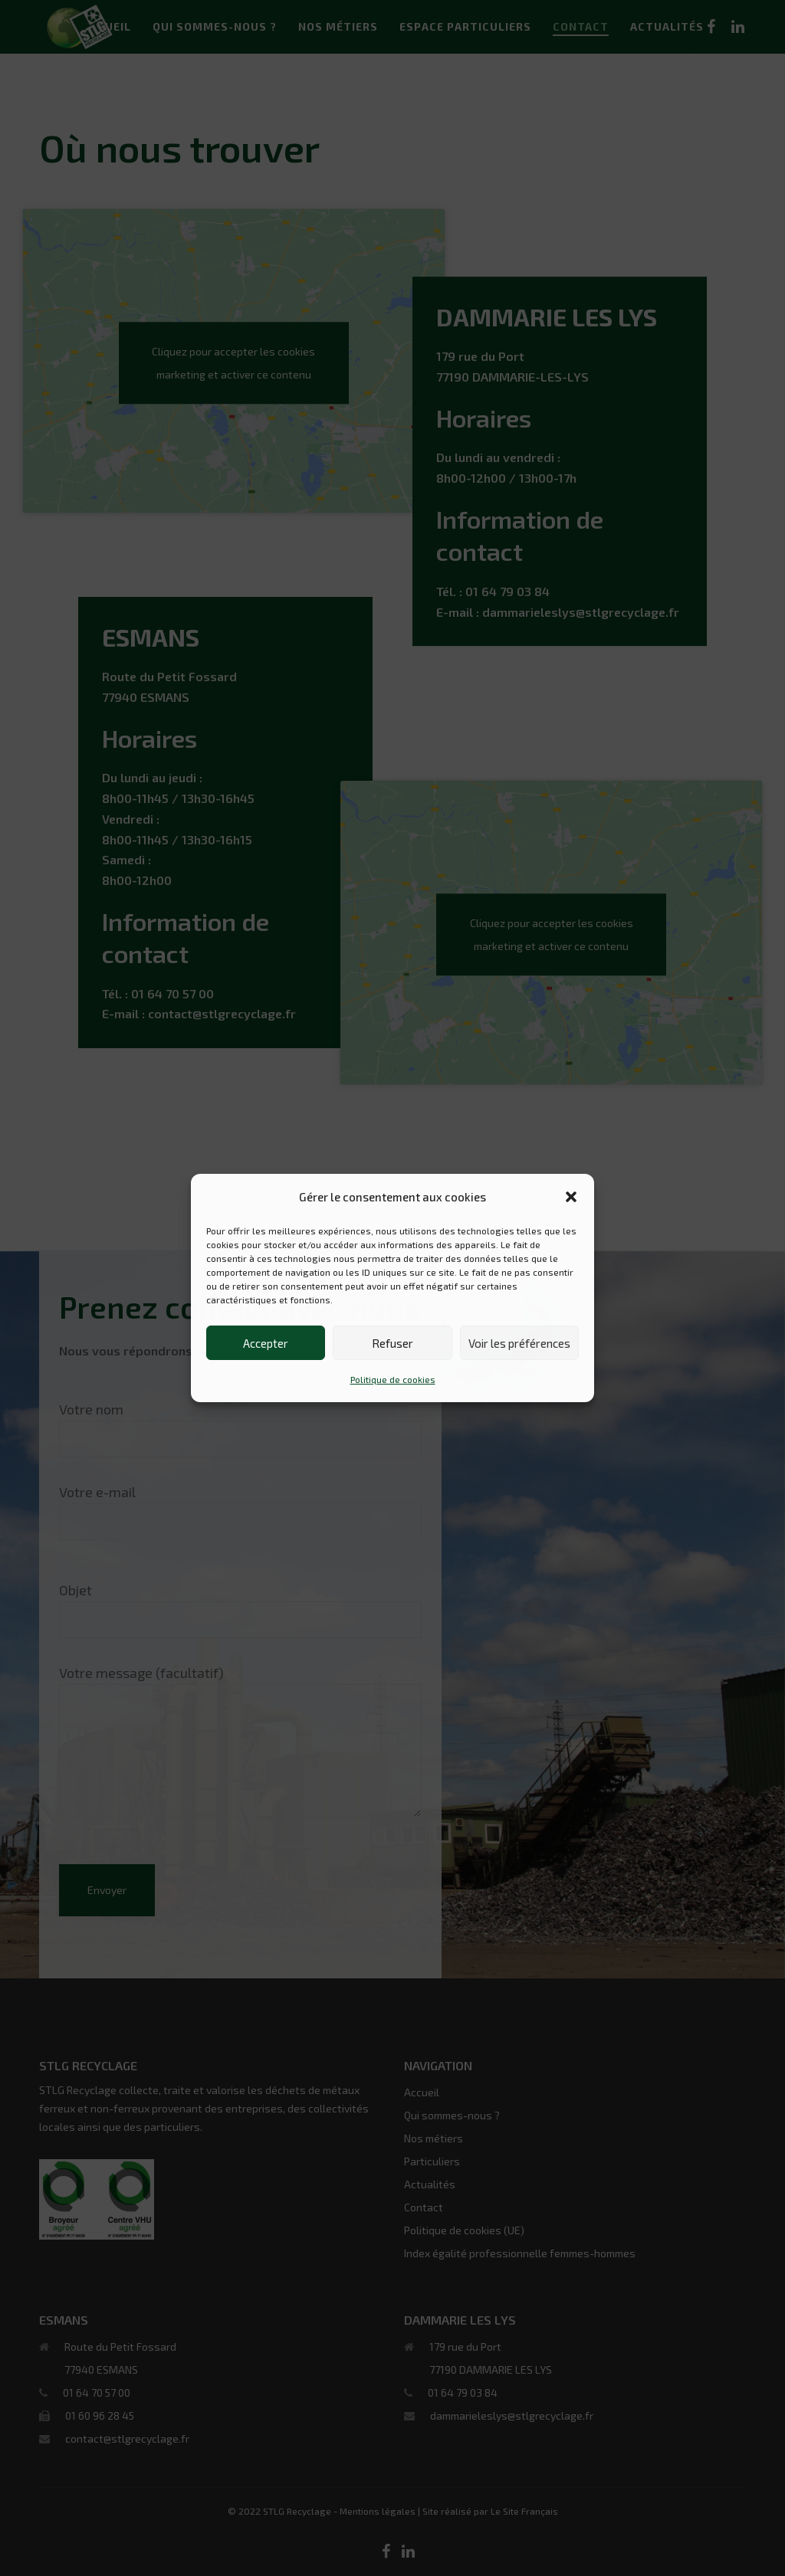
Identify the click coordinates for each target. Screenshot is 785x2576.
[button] (571, 1196)
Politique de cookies (392, 1379)
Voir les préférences (519, 1343)
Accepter (265, 1343)
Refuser (392, 1343)
